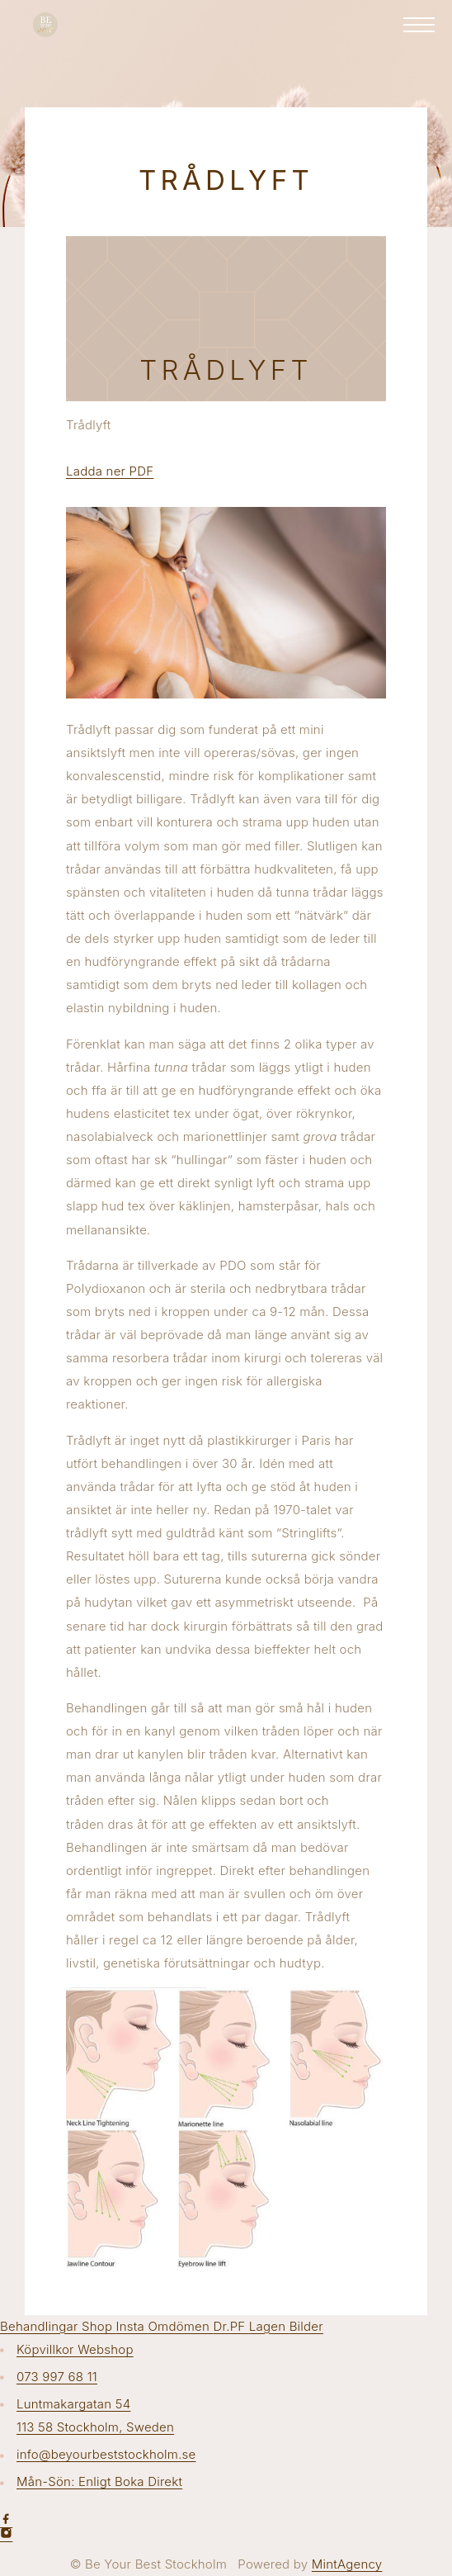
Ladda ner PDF (109, 471)
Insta (132, 2326)
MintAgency (347, 2564)
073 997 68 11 (56, 2376)
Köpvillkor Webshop (75, 2349)
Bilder (306, 2326)
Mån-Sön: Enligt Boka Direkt (99, 2481)
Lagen (269, 2326)
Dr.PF (231, 2326)
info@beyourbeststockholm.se (106, 2454)
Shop (99, 2326)
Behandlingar (41, 2326)
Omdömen (180, 2326)
